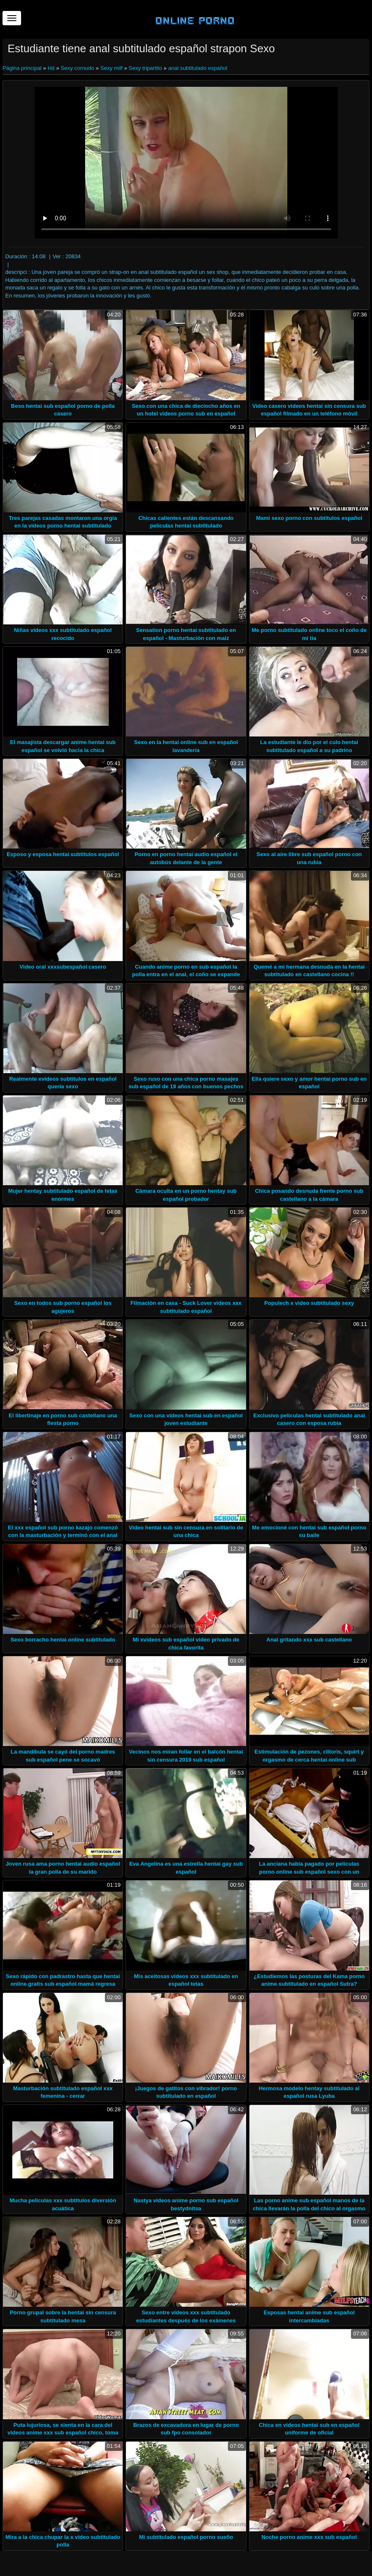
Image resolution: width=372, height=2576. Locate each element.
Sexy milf (111, 68)
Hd (51, 68)
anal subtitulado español (197, 68)
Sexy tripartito (145, 68)
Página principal (23, 68)
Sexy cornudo (77, 68)
